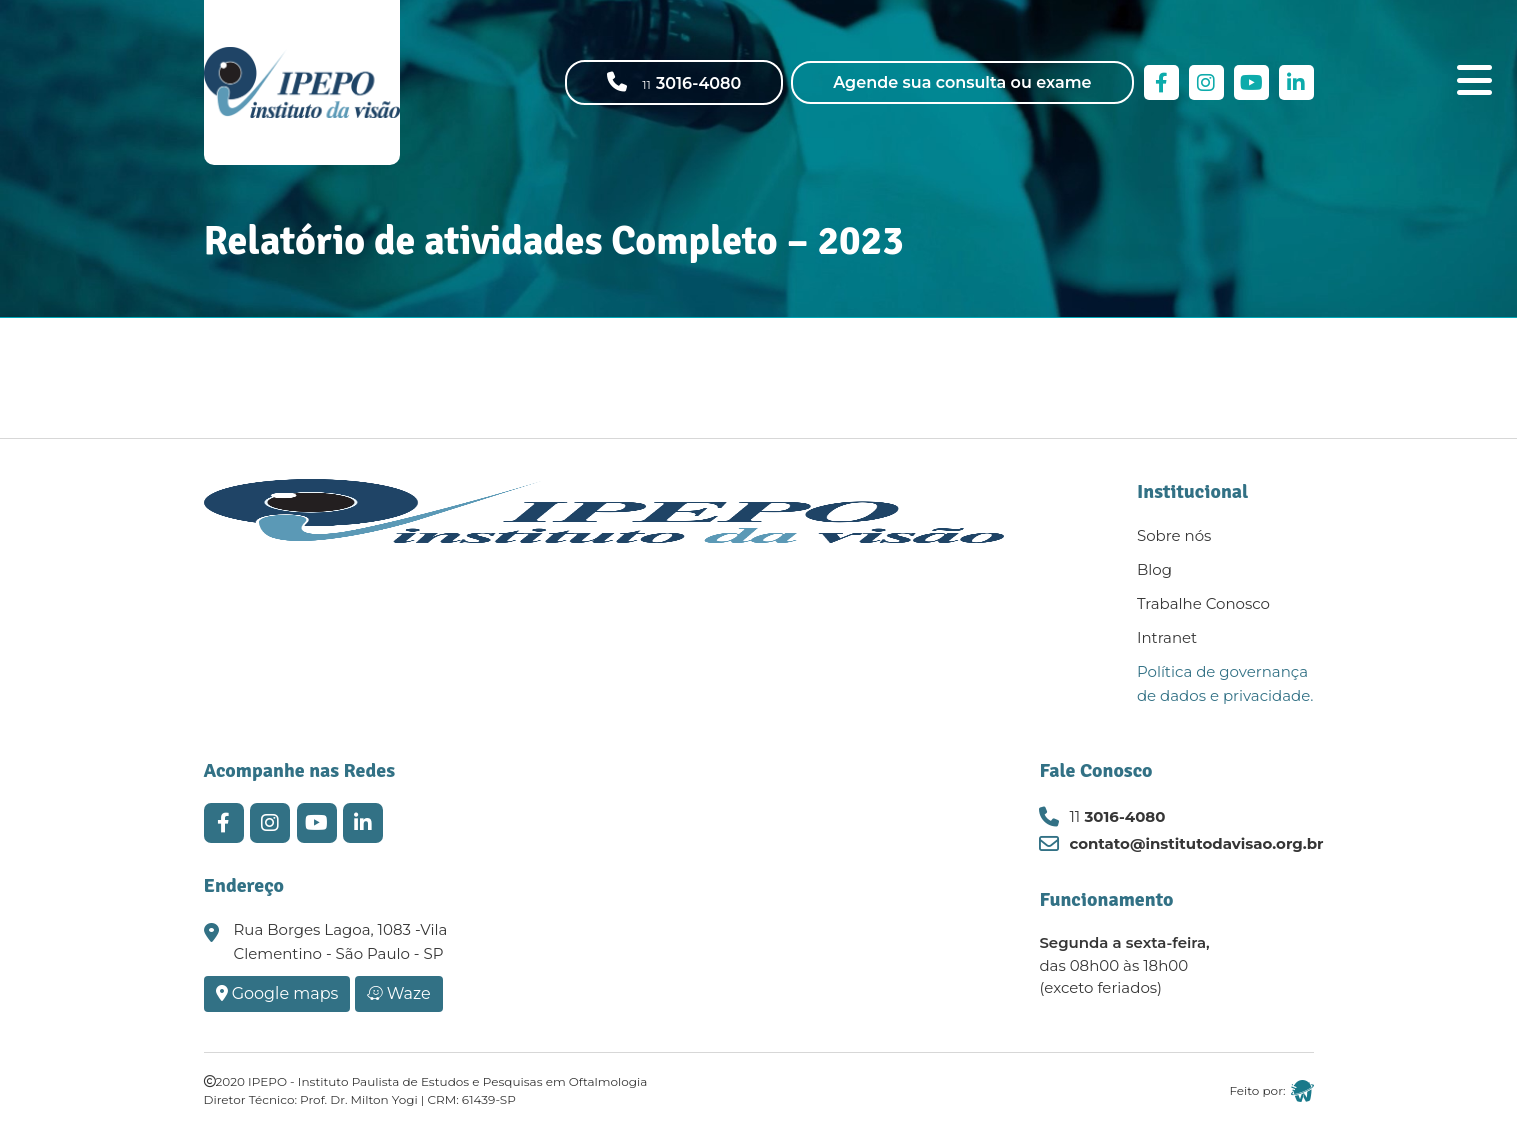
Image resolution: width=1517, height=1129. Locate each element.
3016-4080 (1117, 816)
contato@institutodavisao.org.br (1196, 843)
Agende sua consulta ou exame (962, 82)
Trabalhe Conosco (1203, 603)
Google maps (277, 993)
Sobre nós (1174, 535)
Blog (1154, 569)
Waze (399, 993)
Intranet (1167, 637)
